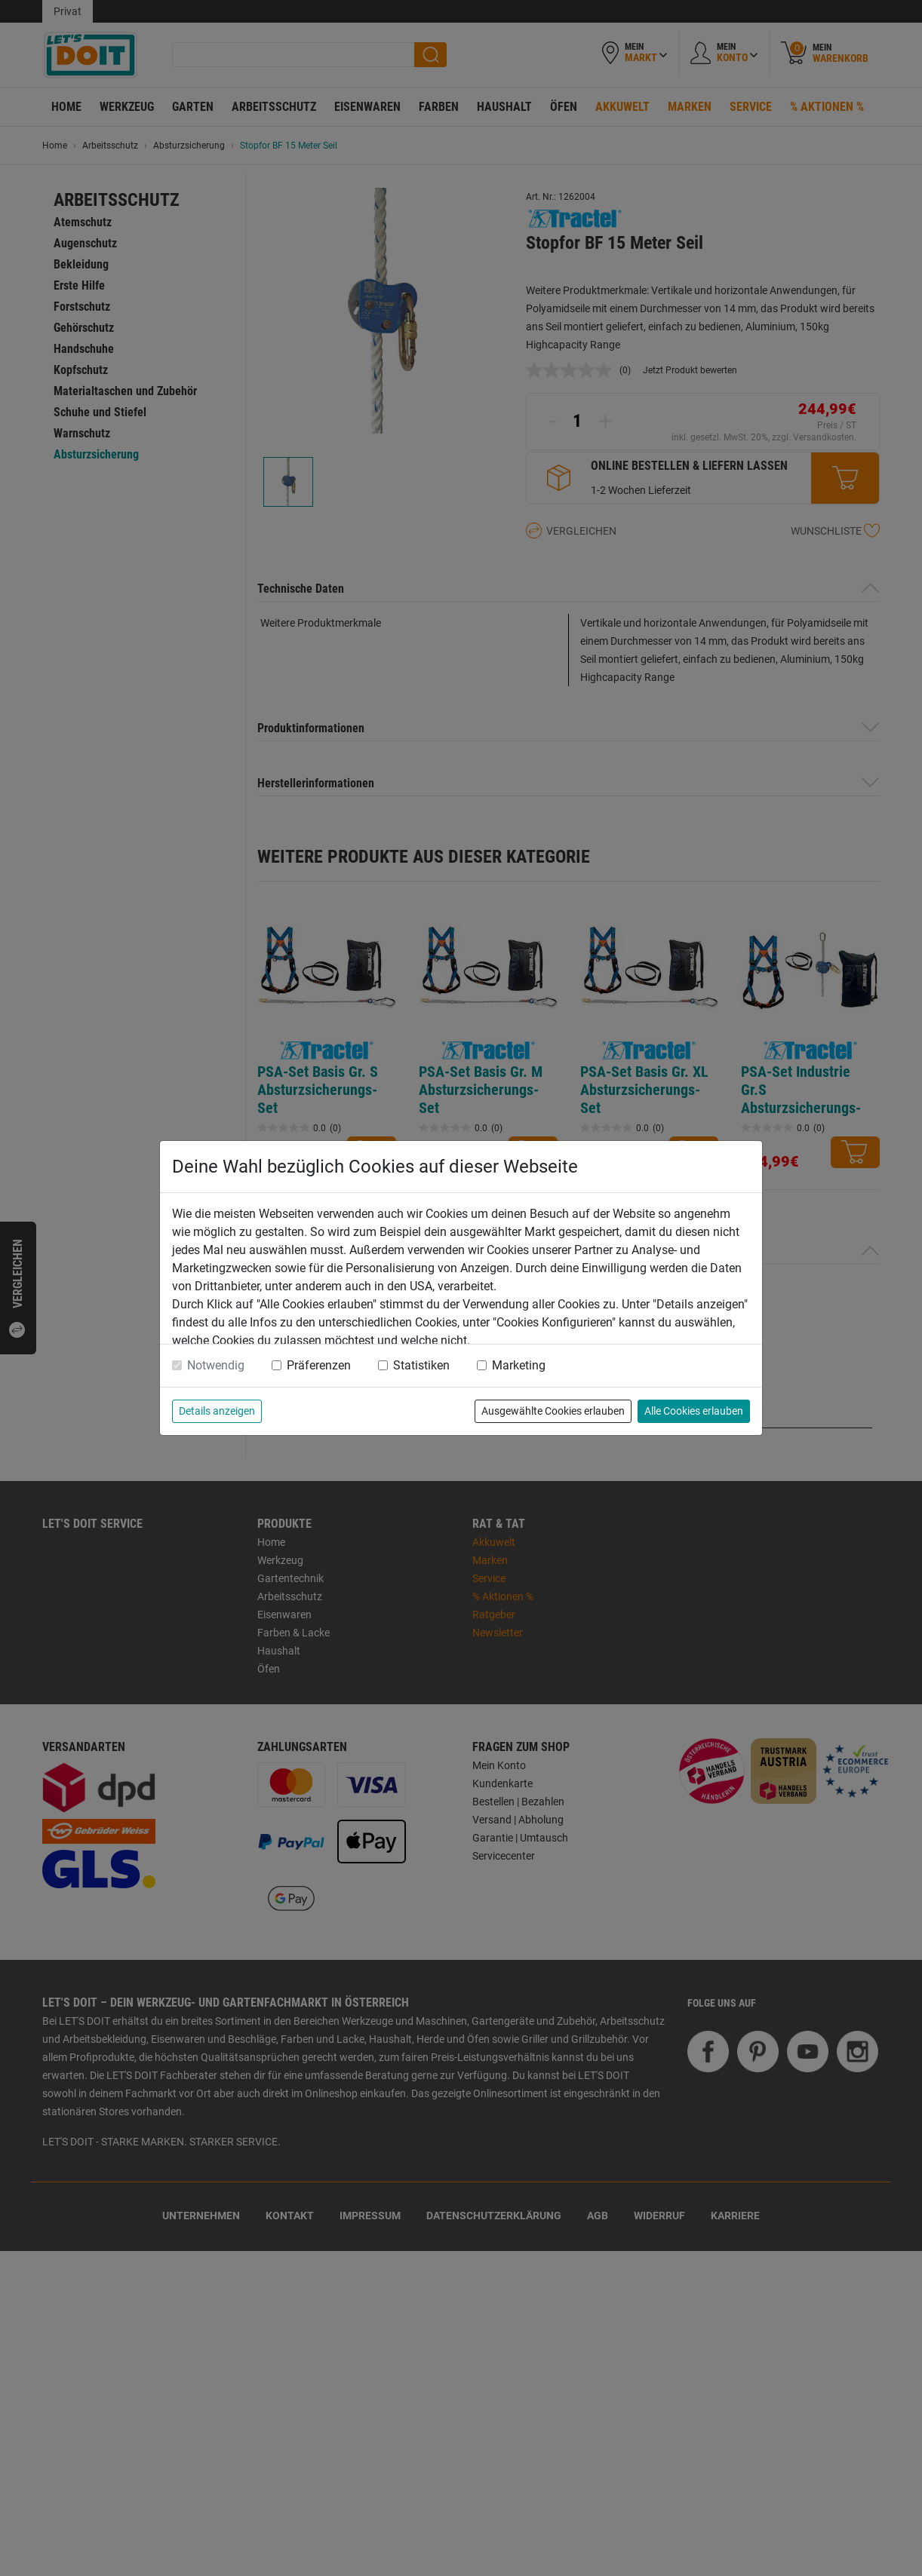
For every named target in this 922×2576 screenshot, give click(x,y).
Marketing (519, 1365)
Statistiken (421, 1365)
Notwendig (215, 1365)
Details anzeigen (217, 1411)
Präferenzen (319, 1365)
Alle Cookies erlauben (693, 1411)
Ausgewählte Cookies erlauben (553, 1411)
